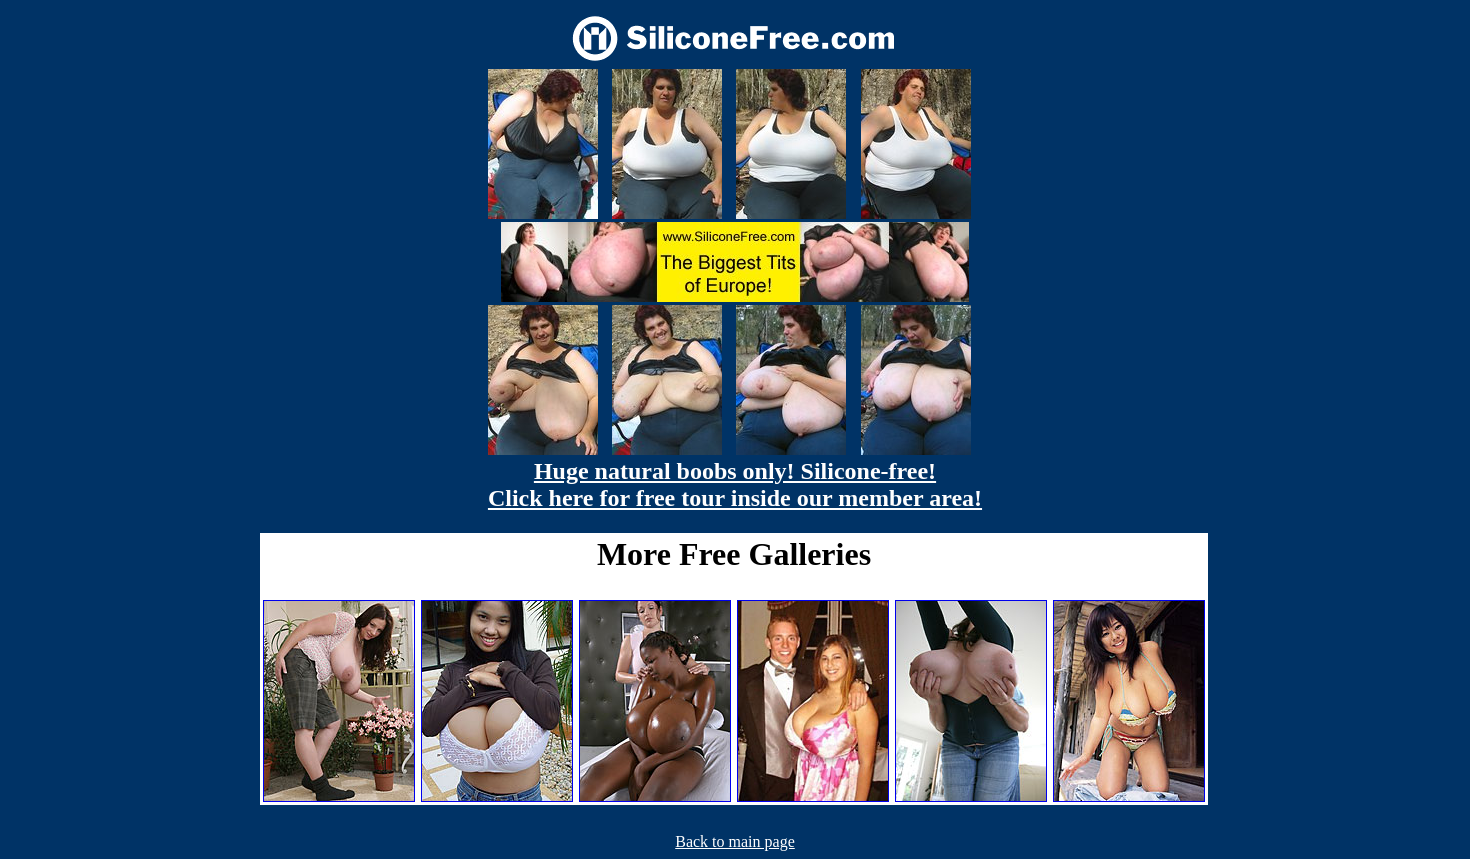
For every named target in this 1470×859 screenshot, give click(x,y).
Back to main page (735, 841)
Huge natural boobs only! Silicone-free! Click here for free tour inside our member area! (735, 484)
